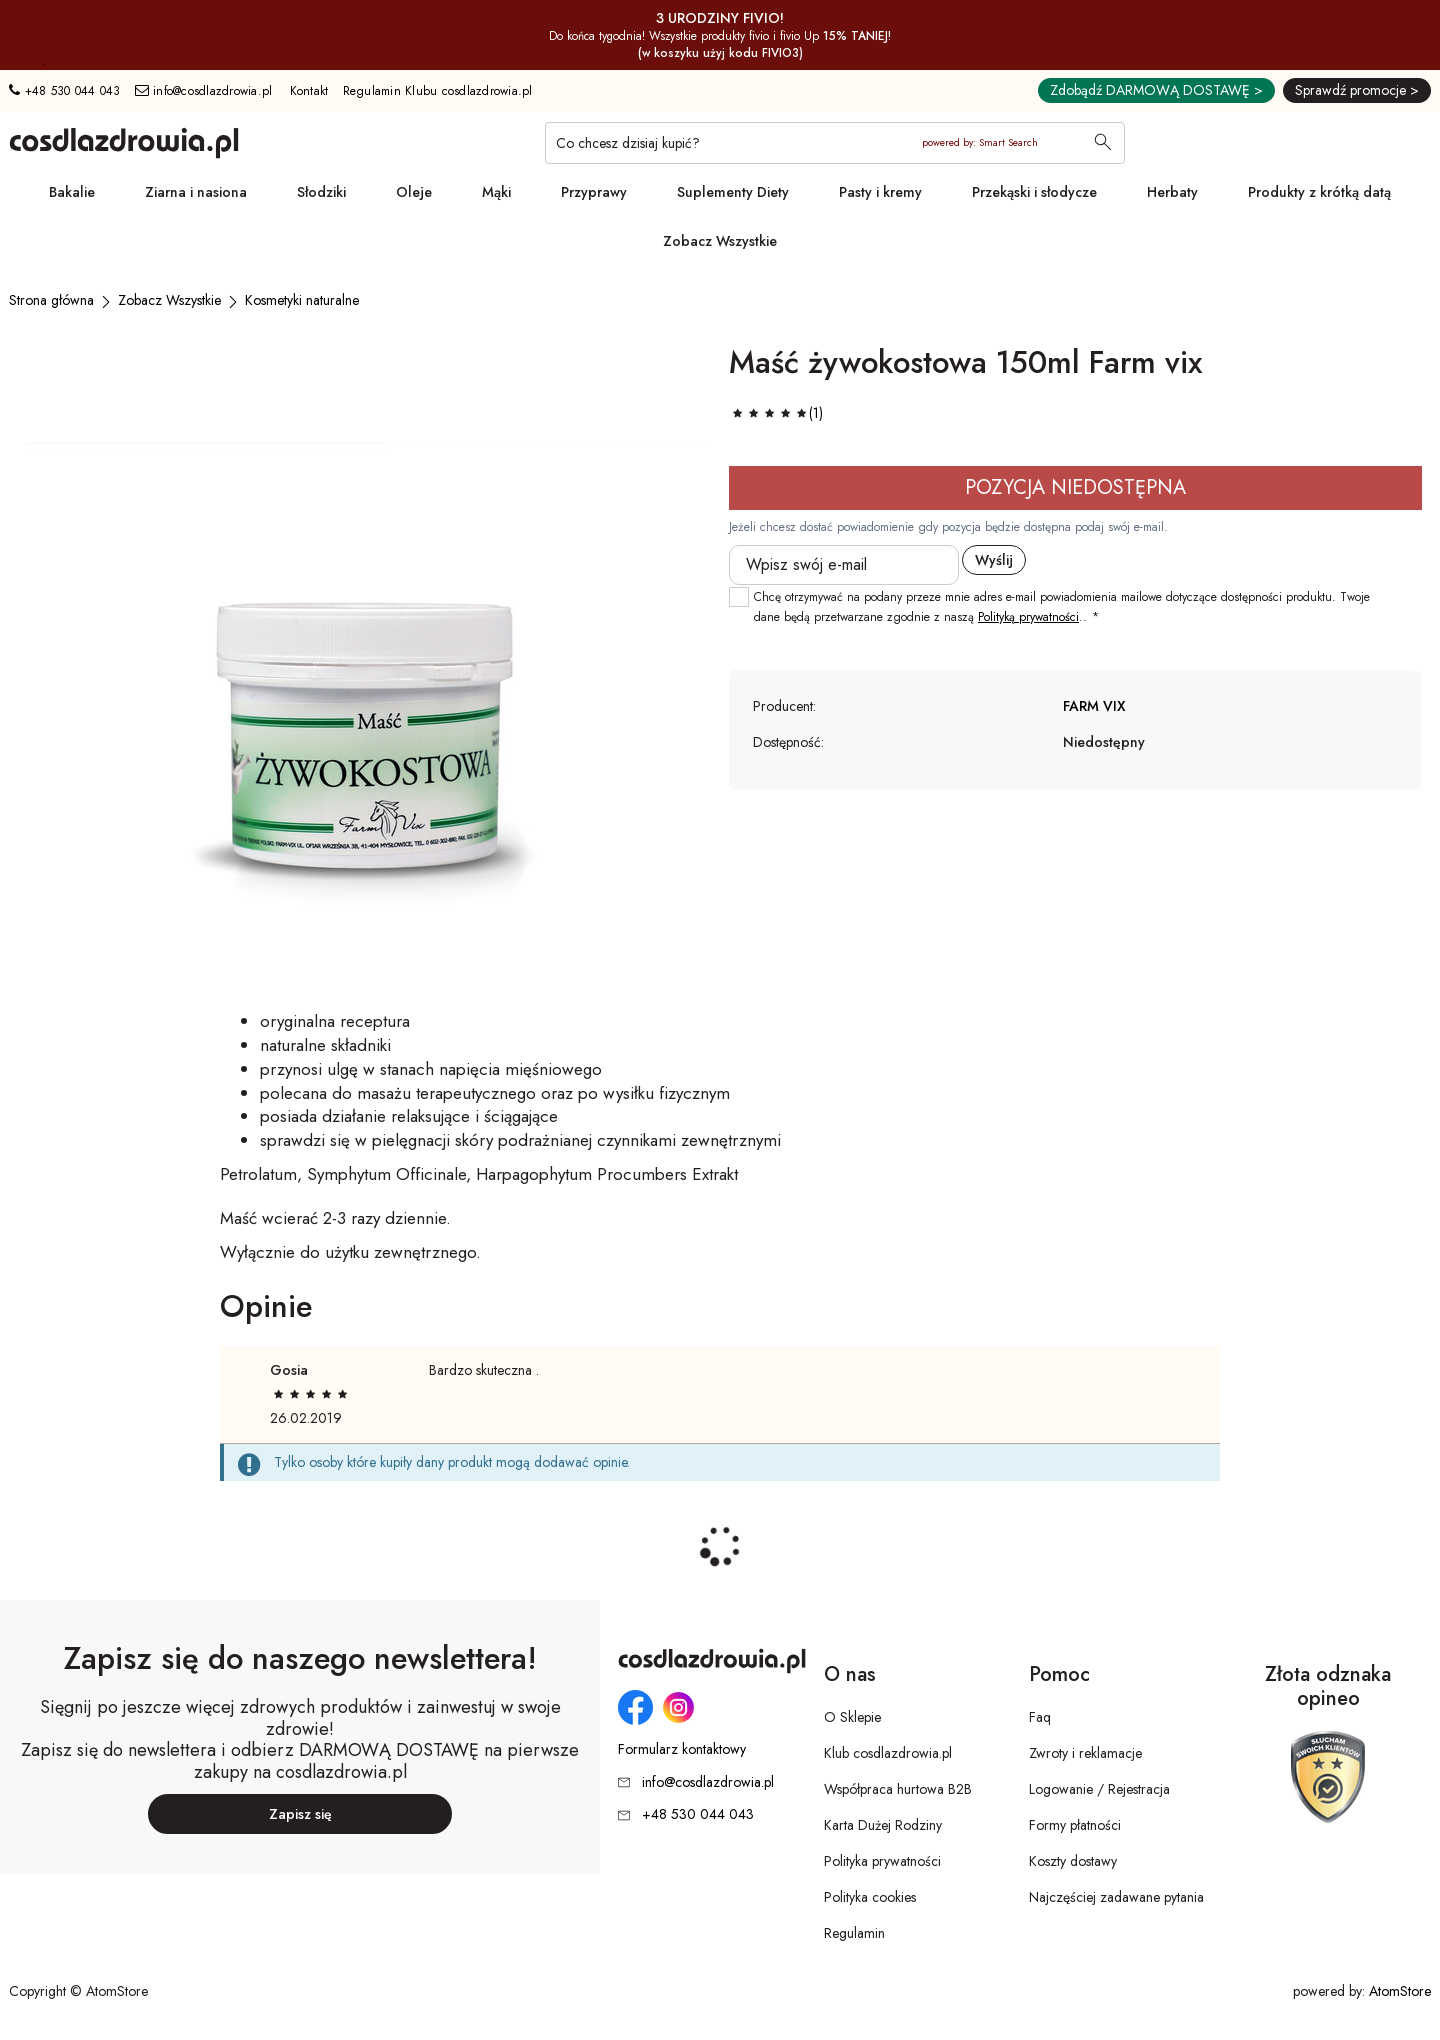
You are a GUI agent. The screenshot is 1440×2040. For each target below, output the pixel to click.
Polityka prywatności (882, 1861)
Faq (1040, 1717)
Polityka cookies (870, 1897)
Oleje (414, 192)
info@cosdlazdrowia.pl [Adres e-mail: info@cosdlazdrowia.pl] (204, 91)
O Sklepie (852, 1717)
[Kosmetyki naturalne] (302, 300)
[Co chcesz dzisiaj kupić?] (835, 143)
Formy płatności (1075, 1825)
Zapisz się (300, 1814)
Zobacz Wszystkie (720, 241)
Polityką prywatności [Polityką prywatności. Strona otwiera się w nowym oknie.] (1028, 617)
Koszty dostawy (1073, 1861)
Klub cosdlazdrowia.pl (888, 1753)
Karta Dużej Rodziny (883, 1825)
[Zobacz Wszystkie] (169, 300)
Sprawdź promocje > (1357, 90)
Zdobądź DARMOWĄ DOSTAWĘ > (1156, 90)
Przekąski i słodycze (1034, 192)
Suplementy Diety (733, 192)
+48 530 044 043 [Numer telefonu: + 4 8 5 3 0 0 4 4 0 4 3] (64, 91)
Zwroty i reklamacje (1085, 1753)
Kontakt (309, 91)
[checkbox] (739, 597)
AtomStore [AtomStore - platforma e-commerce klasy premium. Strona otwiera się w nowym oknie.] (1400, 1991)
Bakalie (72, 192)
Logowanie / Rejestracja (1099, 1789)
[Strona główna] (51, 300)
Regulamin (854, 1933)
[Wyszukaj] (1103, 144)
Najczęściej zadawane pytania (1116, 1897)
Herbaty (1172, 192)
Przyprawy (594, 192)
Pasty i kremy (880, 192)
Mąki (496, 192)
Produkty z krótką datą (1319, 192)
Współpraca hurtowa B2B (898, 1789)
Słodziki (321, 192)
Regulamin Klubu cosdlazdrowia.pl (438, 91)
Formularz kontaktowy (682, 1749)
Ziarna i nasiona (196, 192)
